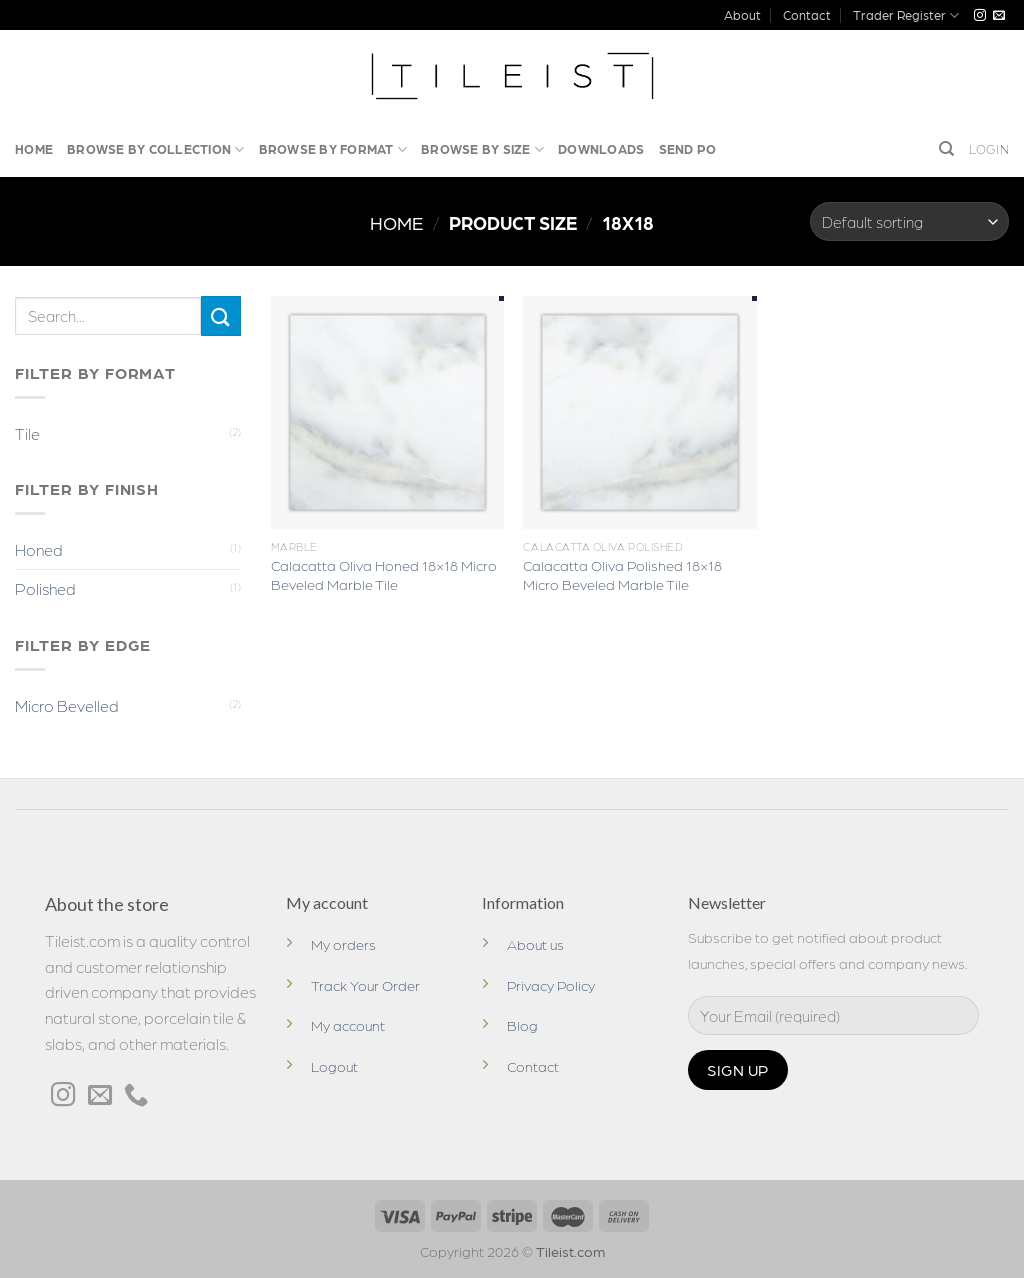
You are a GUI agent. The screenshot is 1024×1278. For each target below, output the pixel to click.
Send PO (688, 148)
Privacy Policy (551, 985)
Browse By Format (333, 149)
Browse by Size (482, 149)
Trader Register (906, 15)
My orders (343, 944)
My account (348, 1025)
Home (34, 148)
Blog (522, 1025)
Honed (39, 549)
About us (535, 944)
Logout (334, 1066)
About (742, 14)
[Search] (946, 149)
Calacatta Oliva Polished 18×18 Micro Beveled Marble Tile (622, 574)
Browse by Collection (156, 149)
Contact (807, 14)
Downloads (601, 148)
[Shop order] (909, 221)
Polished (45, 588)
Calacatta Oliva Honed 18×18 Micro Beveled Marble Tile (384, 574)
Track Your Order (365, 985)
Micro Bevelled (67, 705)
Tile (27, 433)
